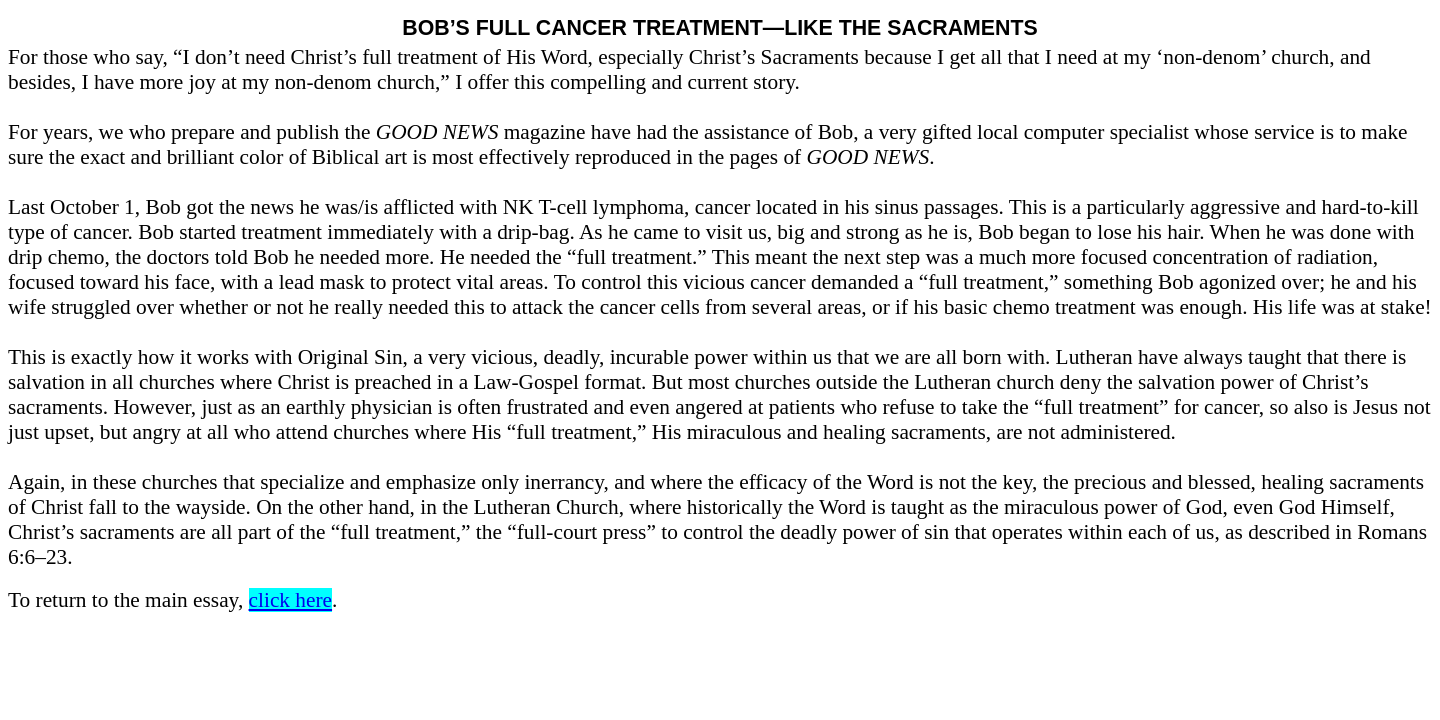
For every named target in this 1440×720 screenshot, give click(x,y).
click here (290, 600)
